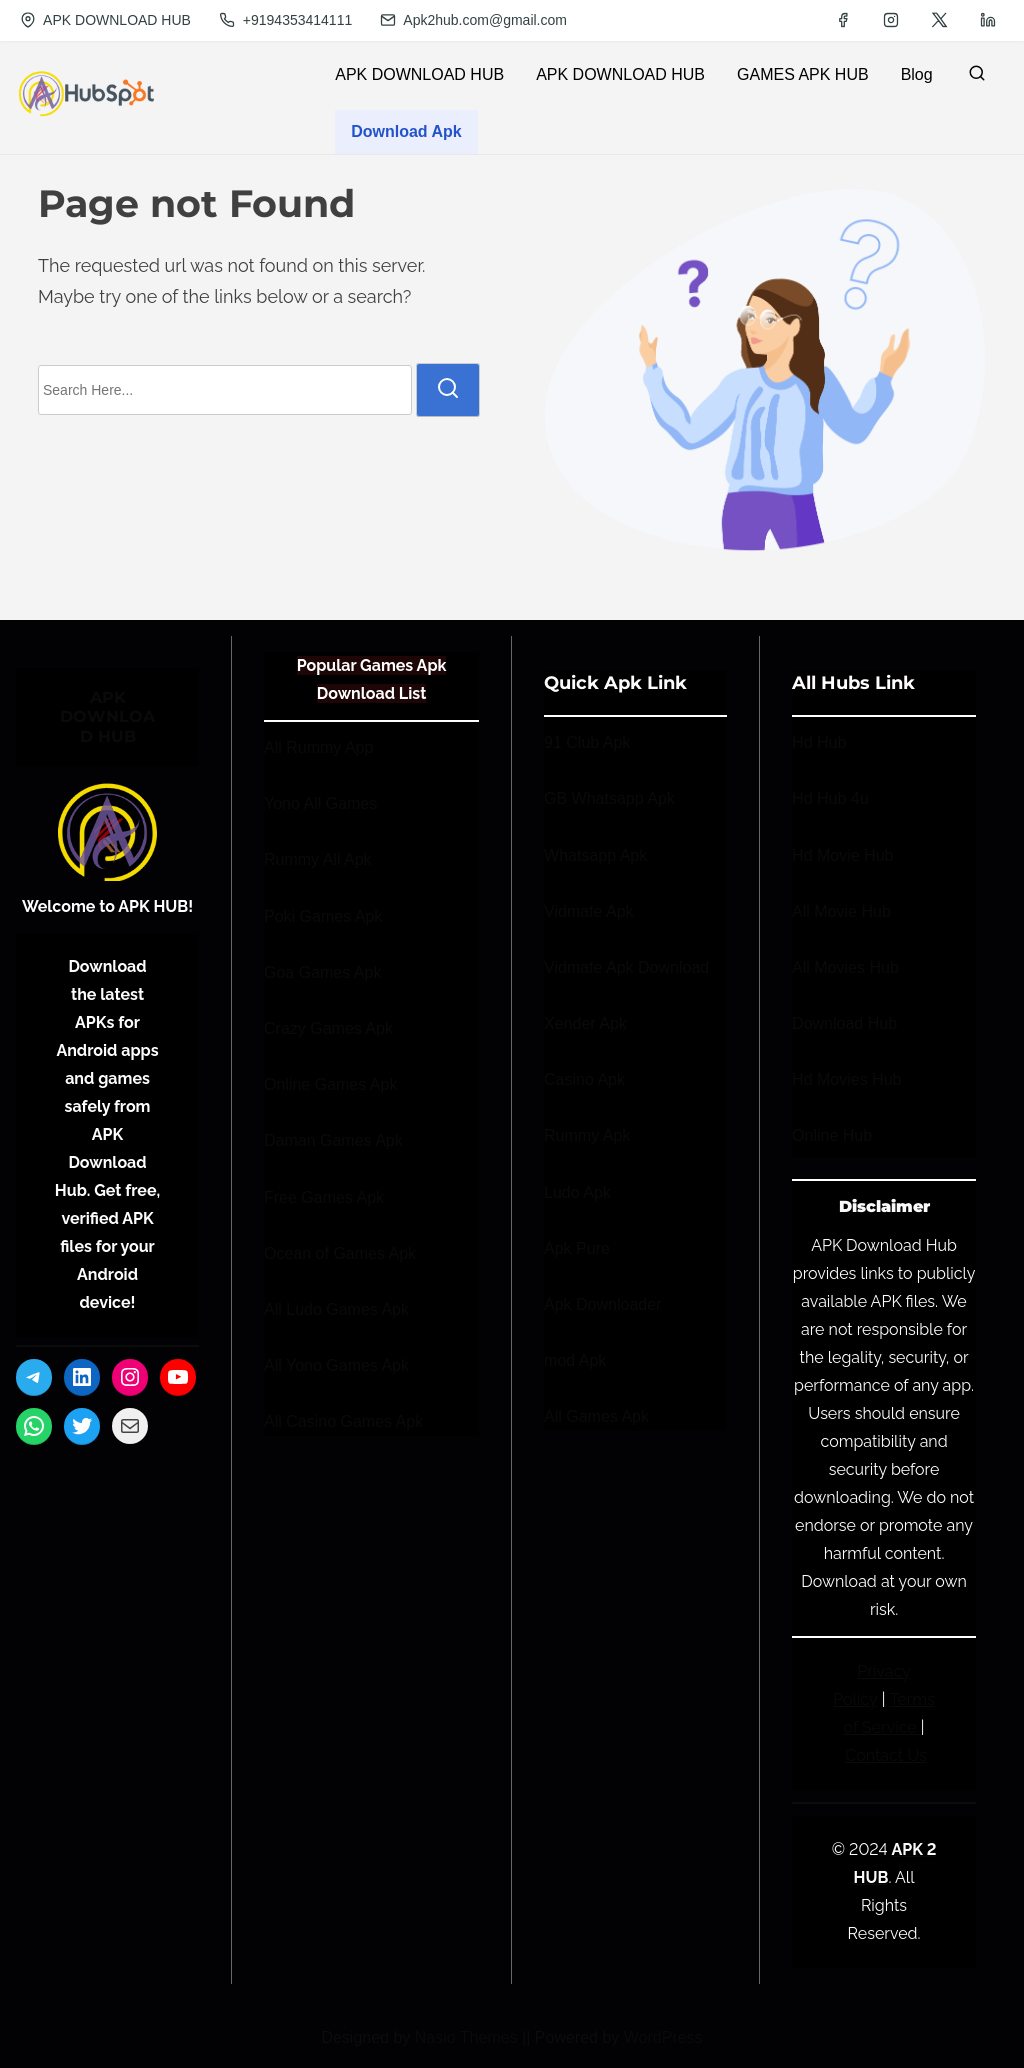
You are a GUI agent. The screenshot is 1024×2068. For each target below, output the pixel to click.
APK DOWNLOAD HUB (105, 20)
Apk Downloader (602, 1304)
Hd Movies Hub (846, 1079)
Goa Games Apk (322, 972)
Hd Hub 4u (830, 798)
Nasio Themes (468, 2037)
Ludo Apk (577, 1192)
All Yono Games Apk (336, 1365)
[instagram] (891, 20)
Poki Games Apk (323, 916)
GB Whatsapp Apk (609, 798)
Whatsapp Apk (595, 855)
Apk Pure (577, 1248)
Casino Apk (584, 1079)
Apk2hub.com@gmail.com (473, 20)
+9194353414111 (285, 20)
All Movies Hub (845, 967)
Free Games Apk (324, 1197)
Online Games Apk (330, 1084)
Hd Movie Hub (842, 855)
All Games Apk (596, 1416)
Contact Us (886, 1755)
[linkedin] (988, 20)
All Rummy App (318, 747)
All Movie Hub (841, 911)
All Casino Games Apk (343, 1421)
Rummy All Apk (318, 860)
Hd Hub (819, 742)
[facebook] (843, 20)
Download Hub (844, 1023)
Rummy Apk (587, 1135)
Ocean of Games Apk (340, 1253)
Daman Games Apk (333, 1140)
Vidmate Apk (589, 911)
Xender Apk (585, 1023)
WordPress (663, 2037)
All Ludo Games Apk (336, 1309)
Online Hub (832, 1135)
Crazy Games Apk (328, 1028)
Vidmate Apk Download (626, 967)
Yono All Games (320, 803)
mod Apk (575, 1360)
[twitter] (939, 20)
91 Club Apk (587, 742)
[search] (977, 77)
